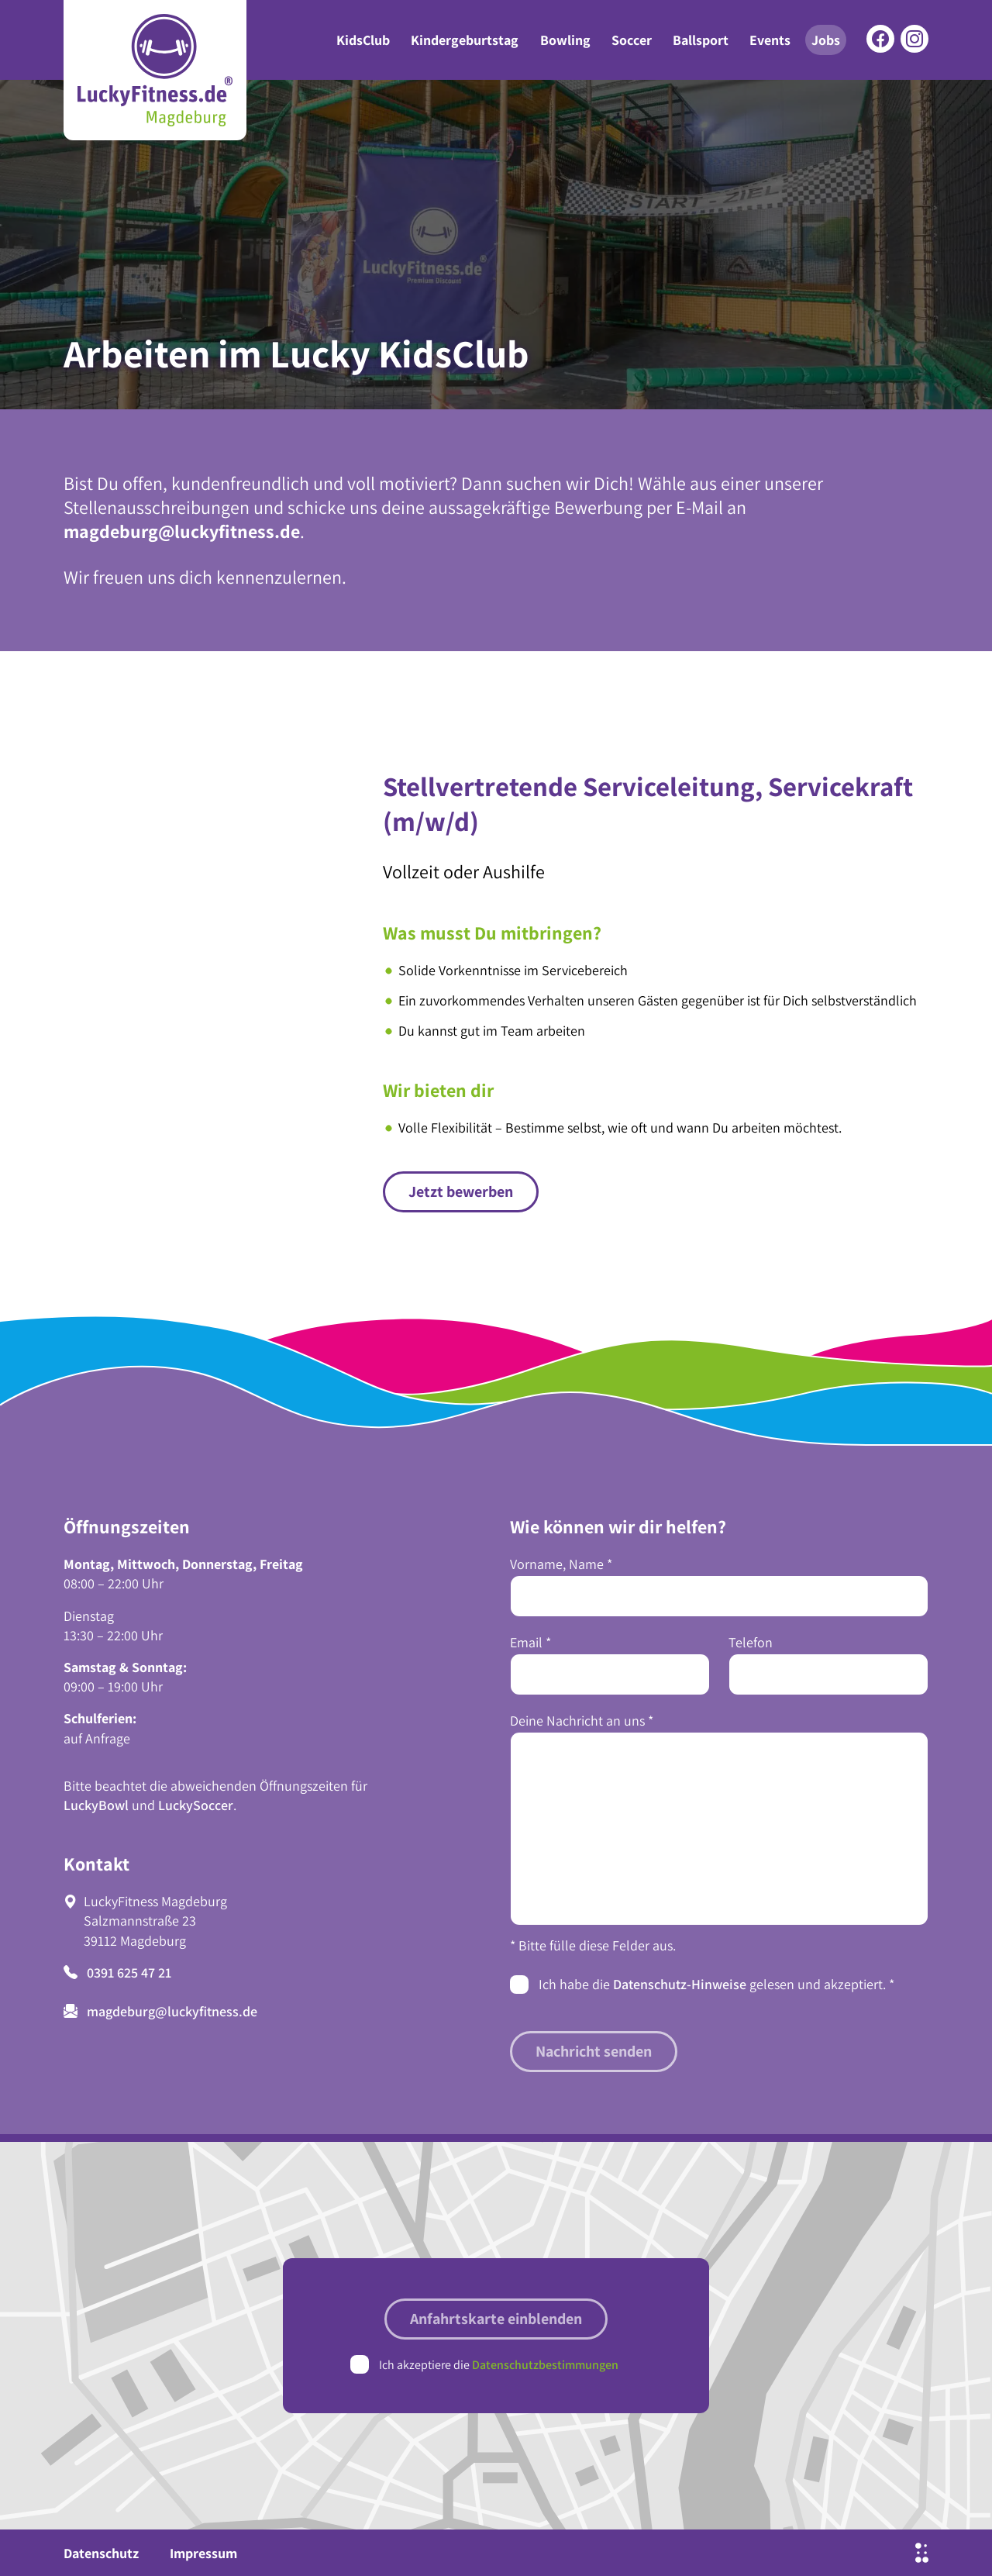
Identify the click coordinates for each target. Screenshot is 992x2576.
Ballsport (700, 40)
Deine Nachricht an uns (581, 1720)
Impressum (203, 2553)
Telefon (750, 1642)
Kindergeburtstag (464, 40)
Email (530, 1642)
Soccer (631, 40)
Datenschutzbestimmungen (545, 2365)
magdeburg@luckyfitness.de (182, 531)
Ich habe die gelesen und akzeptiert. (716, 1983)
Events (769, 40)
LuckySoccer (195, 1805)
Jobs (825, 40)
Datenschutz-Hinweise (679, 1984)
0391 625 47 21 (117, 1972)
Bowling (565, 40)
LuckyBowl (96, 1805)
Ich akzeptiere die (498, 2365)
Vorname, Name (561, 1564)
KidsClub (363, 40)
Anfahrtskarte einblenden (496, 2319)
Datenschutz (101, 2553)
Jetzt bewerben (460, 1191)
